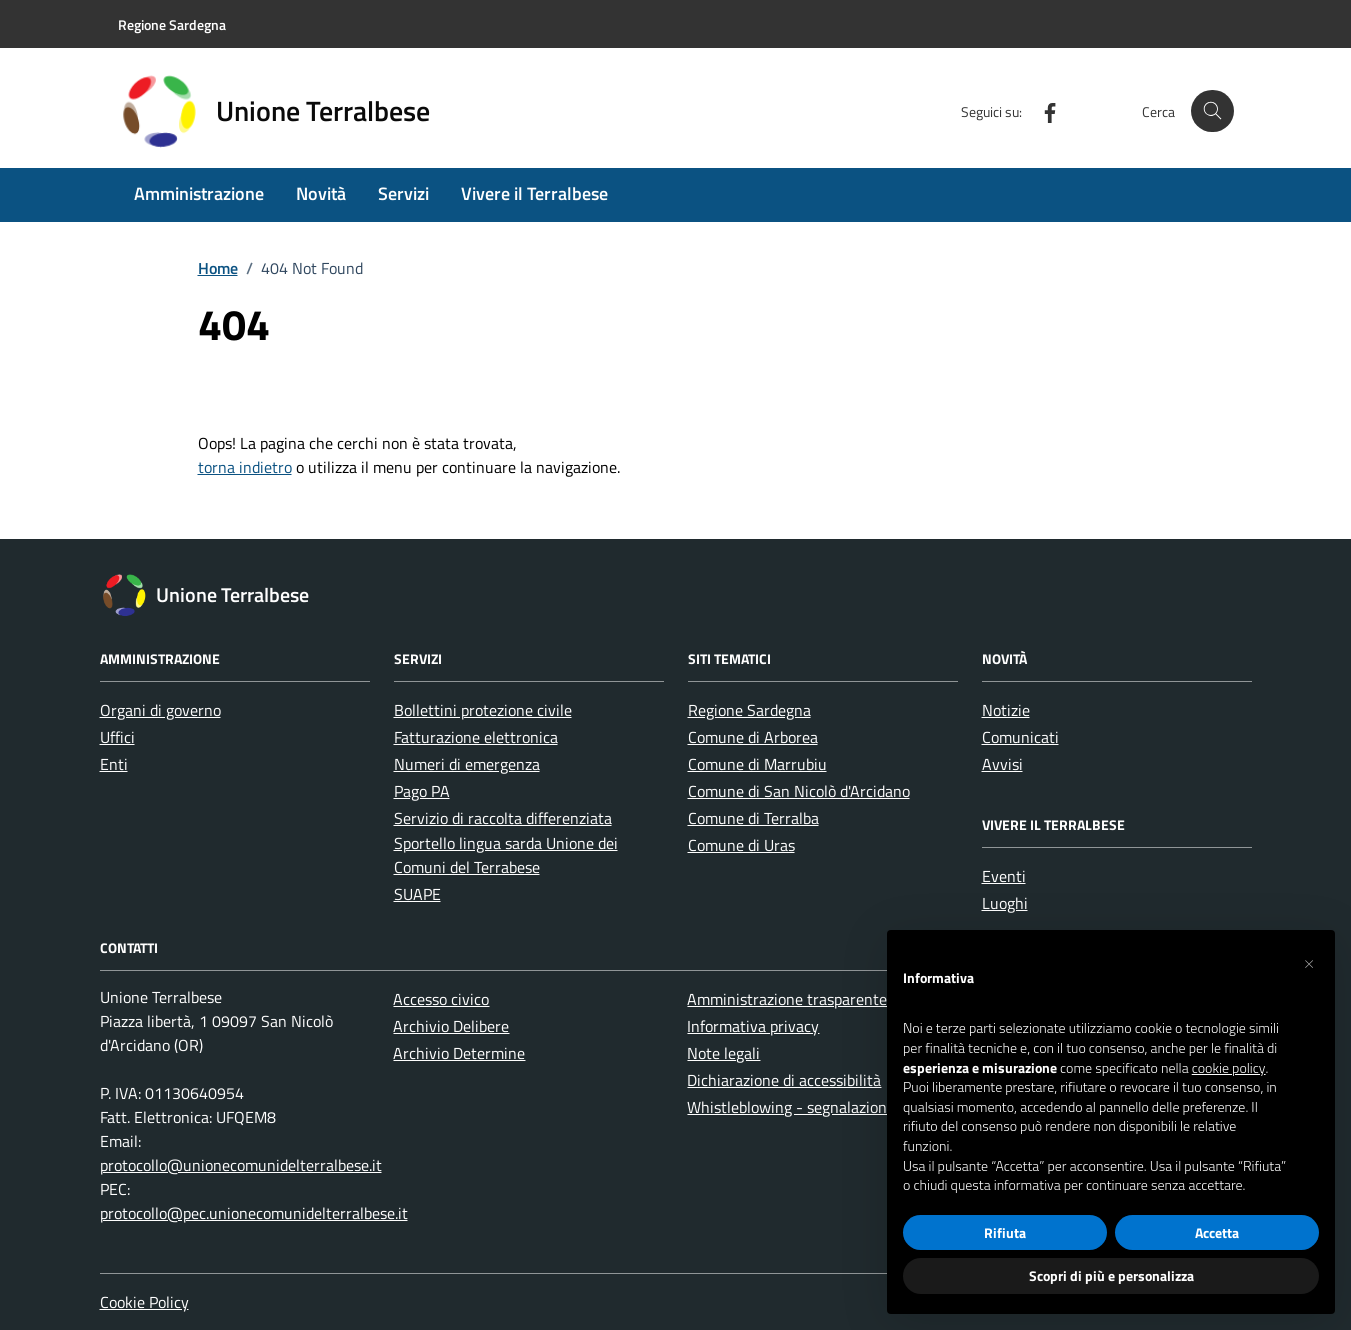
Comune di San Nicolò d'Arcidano (799, 791)
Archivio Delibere (451, 1026)
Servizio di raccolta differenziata (503, 818)
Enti (114, 764)
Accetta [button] (1217, 1232)
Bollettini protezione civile (483, 710)
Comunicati (1020, 737)
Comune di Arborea (753, 737)
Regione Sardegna (749, 710)
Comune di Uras (741, 845)
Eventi (1004, 876)
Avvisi (1002, 764)
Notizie (1006, 710)
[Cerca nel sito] (1212, 111)
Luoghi (1005, 903)
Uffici (117, 737)
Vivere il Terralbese (534, 193)
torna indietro (245, 467)
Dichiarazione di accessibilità (784, 1080)
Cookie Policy (144, 1302)
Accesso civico (441, 999)
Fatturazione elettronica (476, 737)
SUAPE (417, 894)
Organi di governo (160, 710)
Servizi (403, 193)
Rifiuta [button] (1005, 1232)
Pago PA (422, 791)
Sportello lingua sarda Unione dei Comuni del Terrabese (506, 855)
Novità (321, 193)
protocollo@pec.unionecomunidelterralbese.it (254, 1213)
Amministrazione (199, 193)
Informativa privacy (753, 1026)
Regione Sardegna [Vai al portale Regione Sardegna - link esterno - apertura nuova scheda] (172, 24)
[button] (1309, 962)
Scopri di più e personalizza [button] (1111, 1275)
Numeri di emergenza (467, 764)
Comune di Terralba (753, 818)
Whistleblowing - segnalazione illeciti (813, 1107)
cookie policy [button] (1229, 1068)
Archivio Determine (459, 1053)
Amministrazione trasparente (787, 999)
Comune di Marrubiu (757, 764)
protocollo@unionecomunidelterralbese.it (241, 1165)
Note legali (723, 1053)
